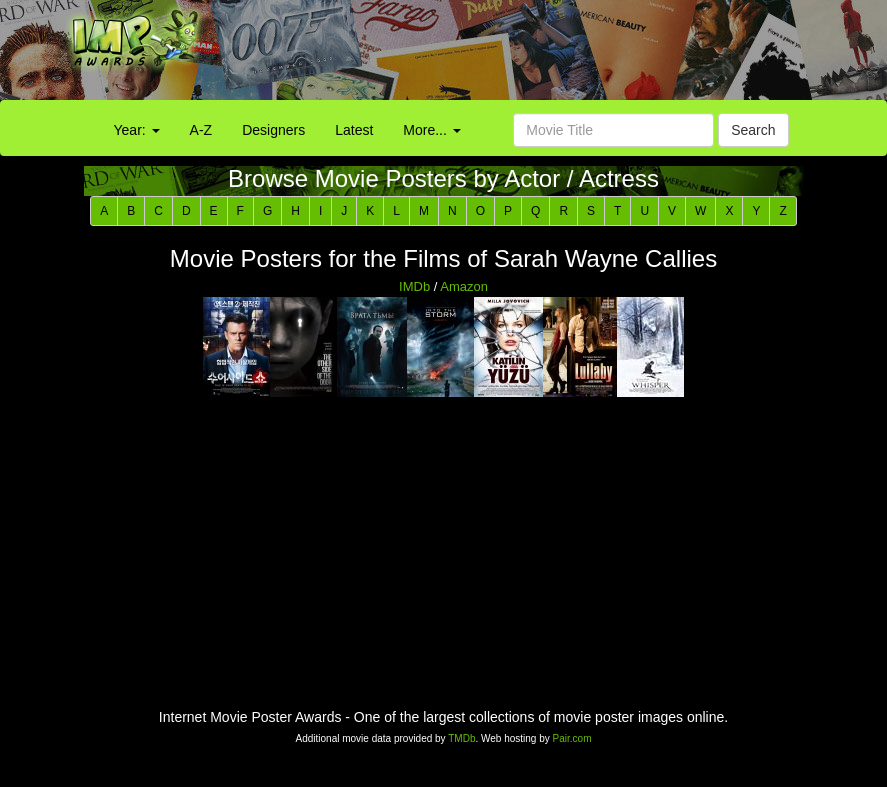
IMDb (414, 286)
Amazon (464, 286)
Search (753, 130)
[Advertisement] (554, 55)
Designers (273, 130)
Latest (354, 130)
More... (431, 130)
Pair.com (572, 738)
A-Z (201, 130)
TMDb (461, 738)
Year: (137, 130)
